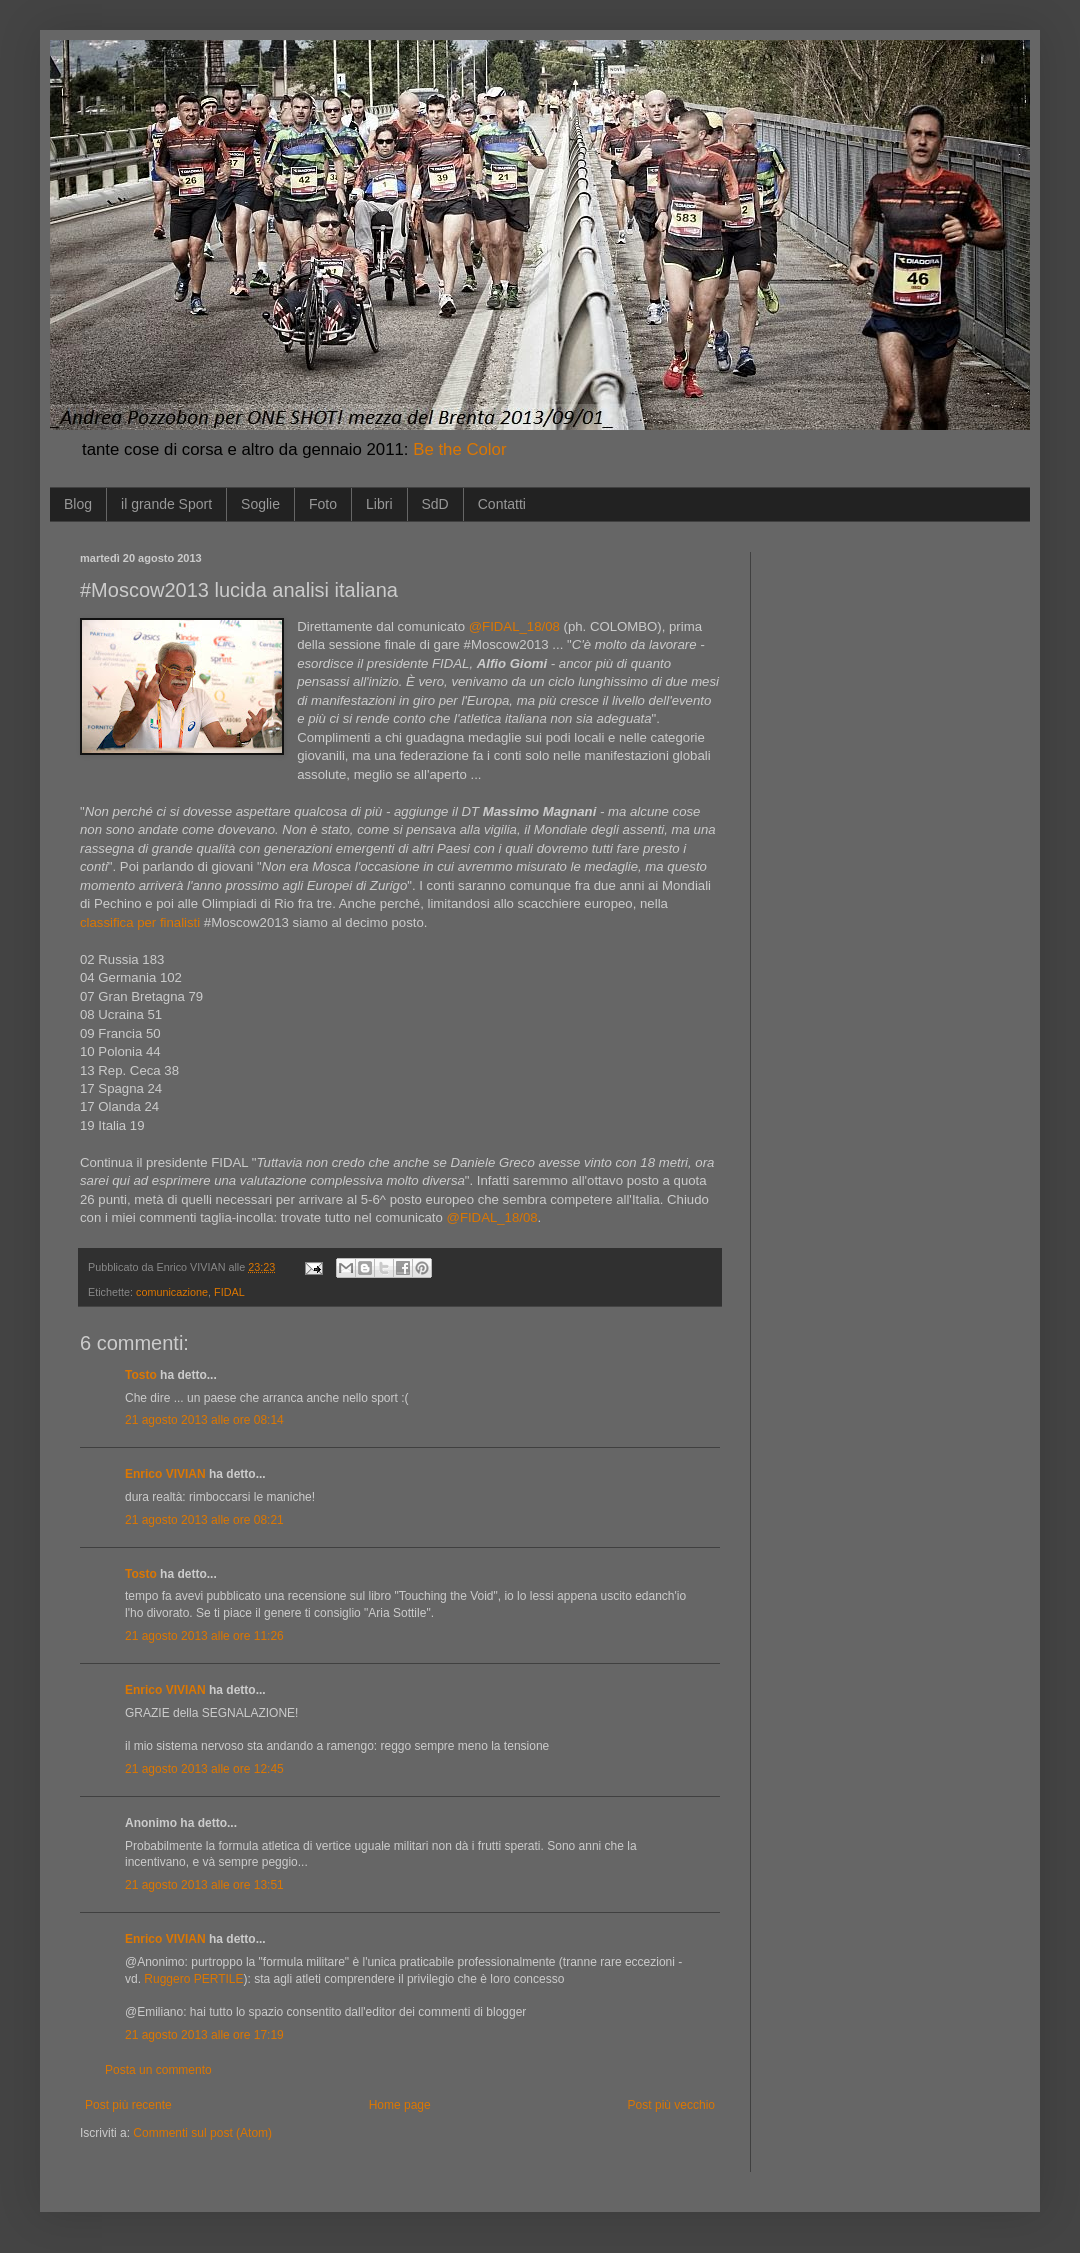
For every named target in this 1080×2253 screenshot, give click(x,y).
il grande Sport (166, 504)
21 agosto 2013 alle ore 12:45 (204, 1769)
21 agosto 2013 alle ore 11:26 (204, 1636)
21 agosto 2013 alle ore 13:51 (204, 1885)
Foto (323, 504)
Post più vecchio (671, 2105)
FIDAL (229, 1292)
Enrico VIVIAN (165, 1474)
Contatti (502, 504)
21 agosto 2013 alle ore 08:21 (204, 1520)
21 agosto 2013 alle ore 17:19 (204, 2035)
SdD (435, 504)
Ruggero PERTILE (193, 1979)
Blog (78, 504)
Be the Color (459, 449)
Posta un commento (158, 2070)
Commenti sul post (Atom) (202, 2133)
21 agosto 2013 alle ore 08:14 (204, 1420)
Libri (379, 504)
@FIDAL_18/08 (514, 626)
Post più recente (128, 2105)
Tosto (141, 1375)
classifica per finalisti (140, 922)
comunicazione (172, 1292)
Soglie (260, 504)
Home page (400, 2105)
